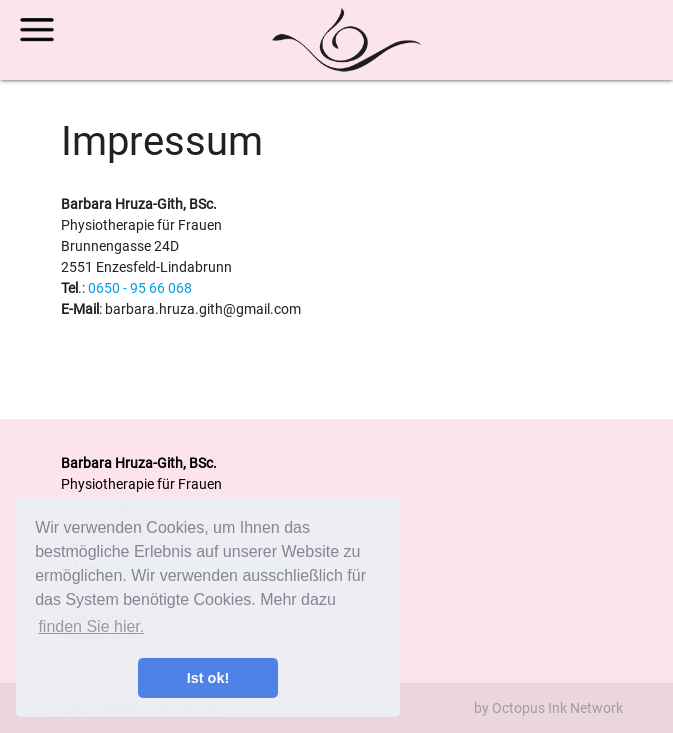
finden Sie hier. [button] (91, 626)
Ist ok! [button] (208, 678)
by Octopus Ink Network (548, 708)
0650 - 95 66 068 (140, 288)
